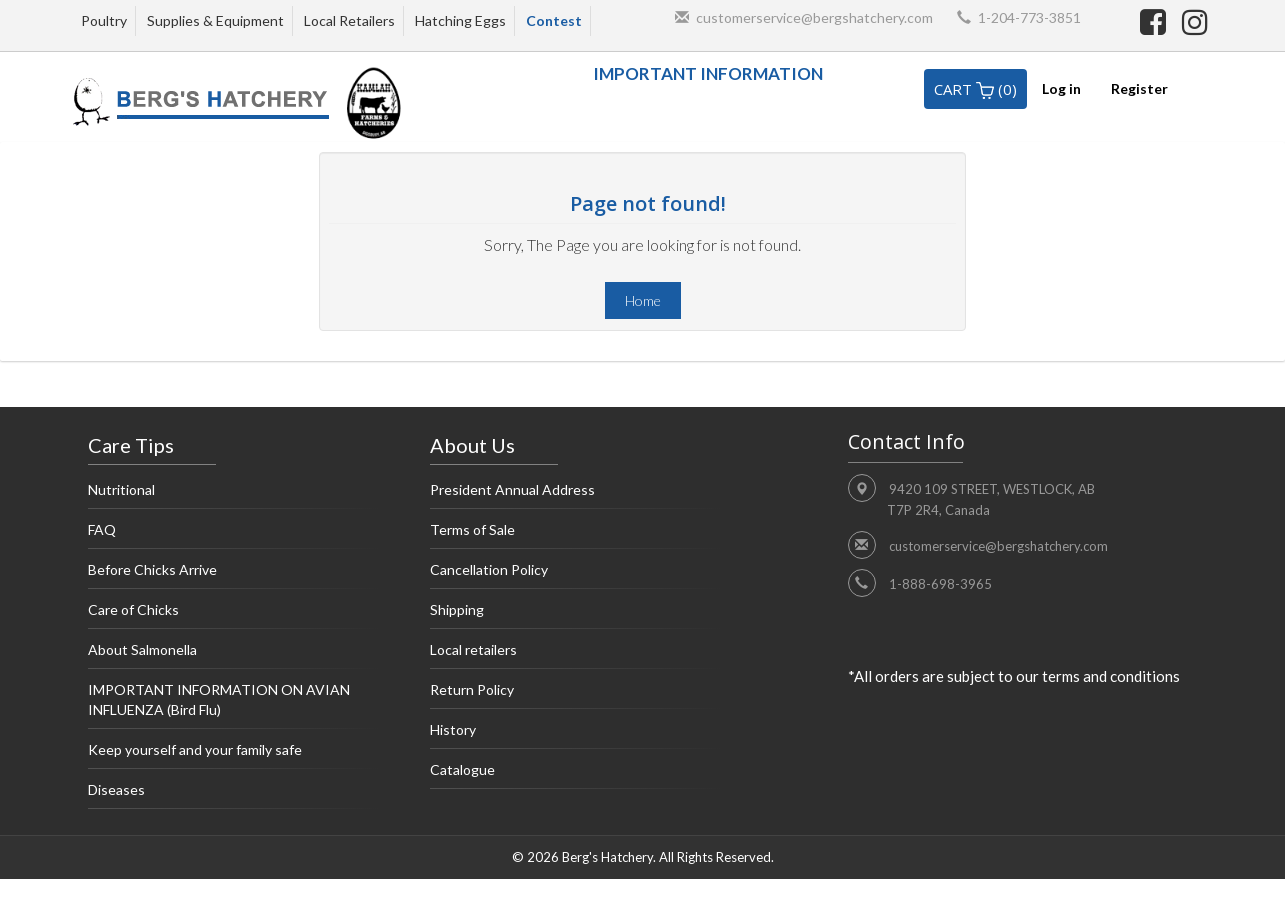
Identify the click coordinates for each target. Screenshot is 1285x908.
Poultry (104, 20)
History (576, 735)
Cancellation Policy (576, 575)
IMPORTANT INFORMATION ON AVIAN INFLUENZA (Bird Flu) (234, 705)
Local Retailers (349, 20)
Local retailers (576, 655)
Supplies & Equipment (215, 20)
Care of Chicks (234, 615)
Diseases (234, 795)
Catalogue (576, 775)
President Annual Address (576, 495)
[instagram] (1195, 21)
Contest (554, 20)
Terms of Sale (576, 535)
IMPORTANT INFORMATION (708, 73)
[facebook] (1156, 21)
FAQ (234, 535)
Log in (1061, 88)
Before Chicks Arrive (234, 575)
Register (1139, 88)
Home (643, 300)
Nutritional (234, 495)
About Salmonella (234, 655)
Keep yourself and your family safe (234, 755)
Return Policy (576, 695)
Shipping (576, 615)
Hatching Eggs (460, 20)
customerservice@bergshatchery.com (814, 17)
